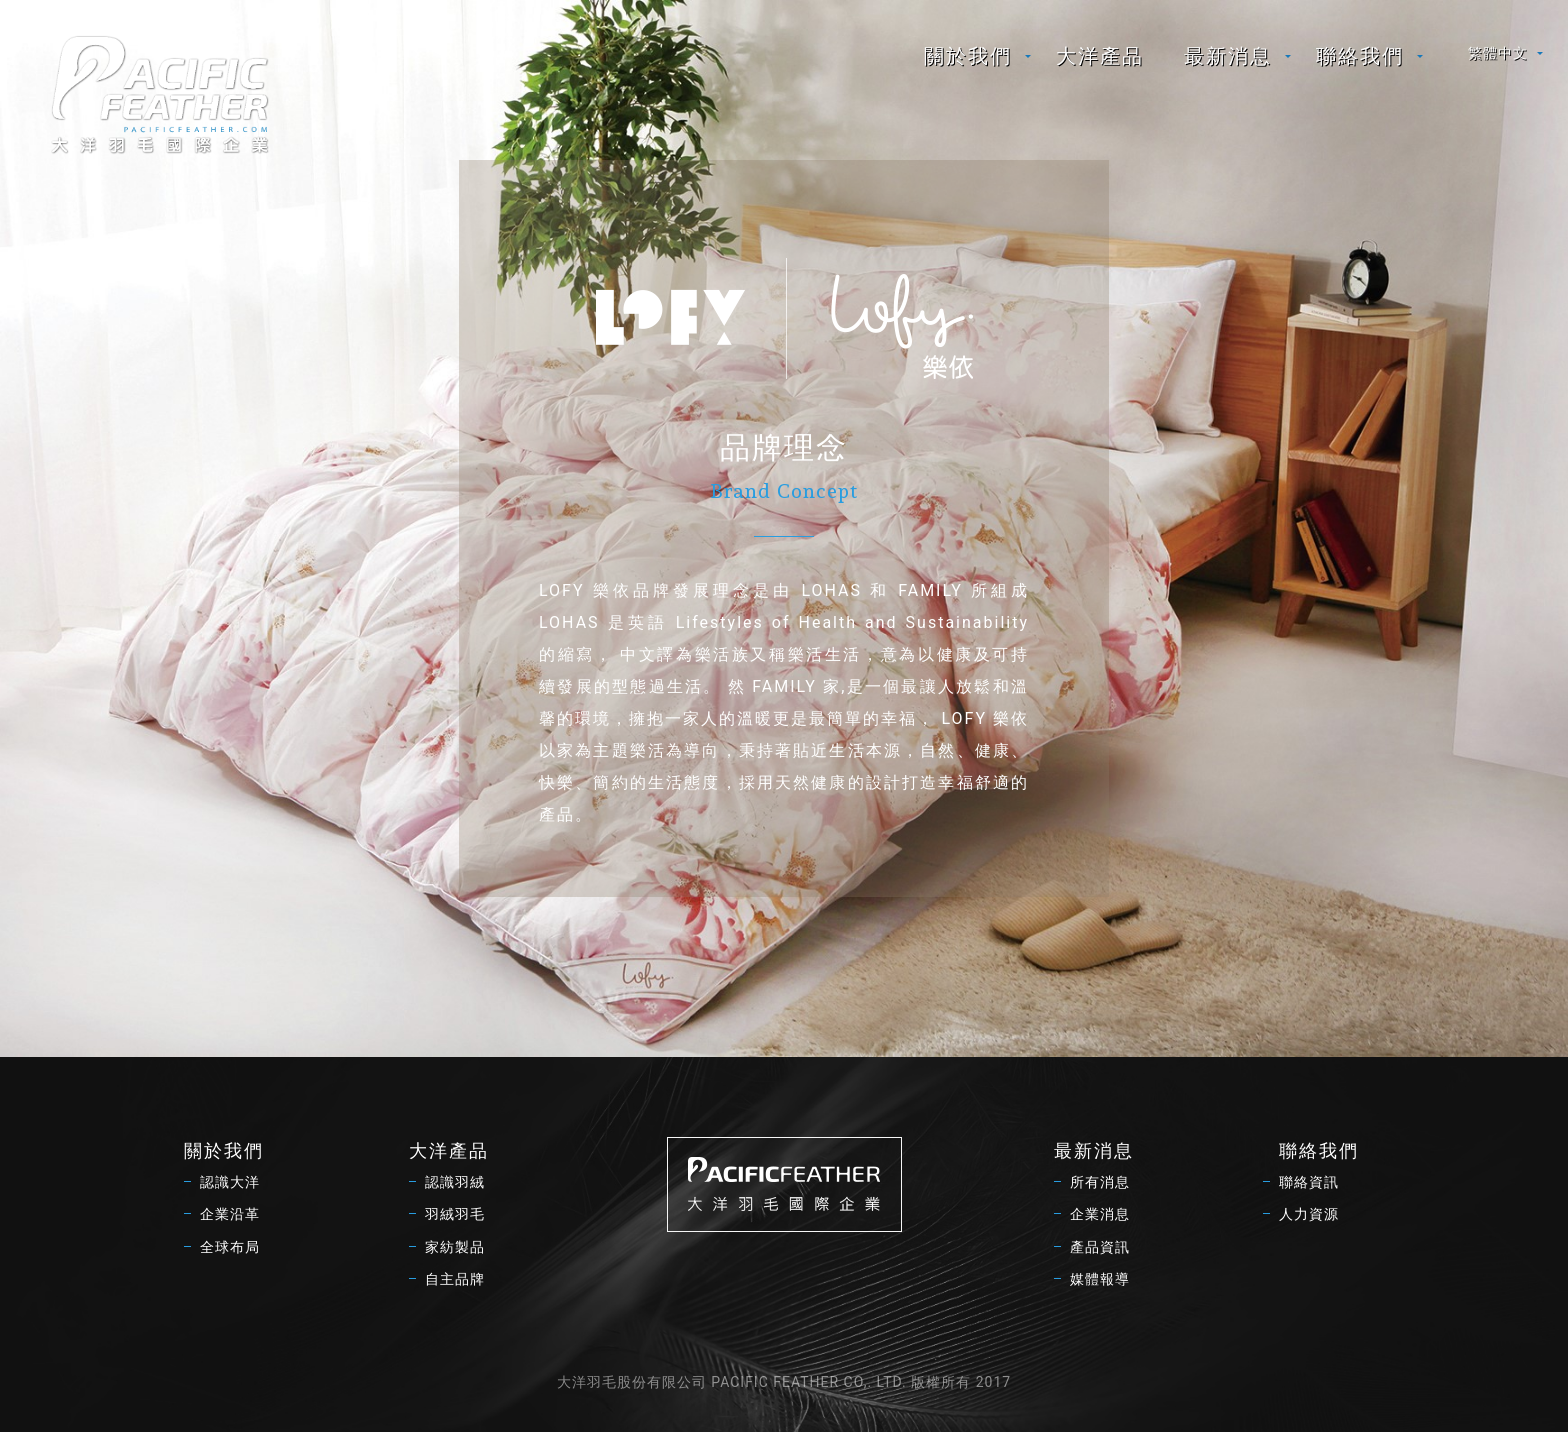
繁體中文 (1498, 53)
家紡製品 (455, 1247)
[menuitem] (970, 56)
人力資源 (1309, 1214)
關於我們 (968, 56)
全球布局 (230, 1247)
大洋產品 (1100, 56)
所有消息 (1100, 1182)
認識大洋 (230, 1182)
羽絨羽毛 (455, 1214)
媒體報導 (1100, 1279)
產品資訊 (1100, 1247)
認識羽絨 (455, 1182)
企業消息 (1100, 1214)
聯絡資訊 (1309, 1182)
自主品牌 (455, 1279)
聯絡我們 (1360, 56)
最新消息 (1228, 56)
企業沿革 (230, 1214)
